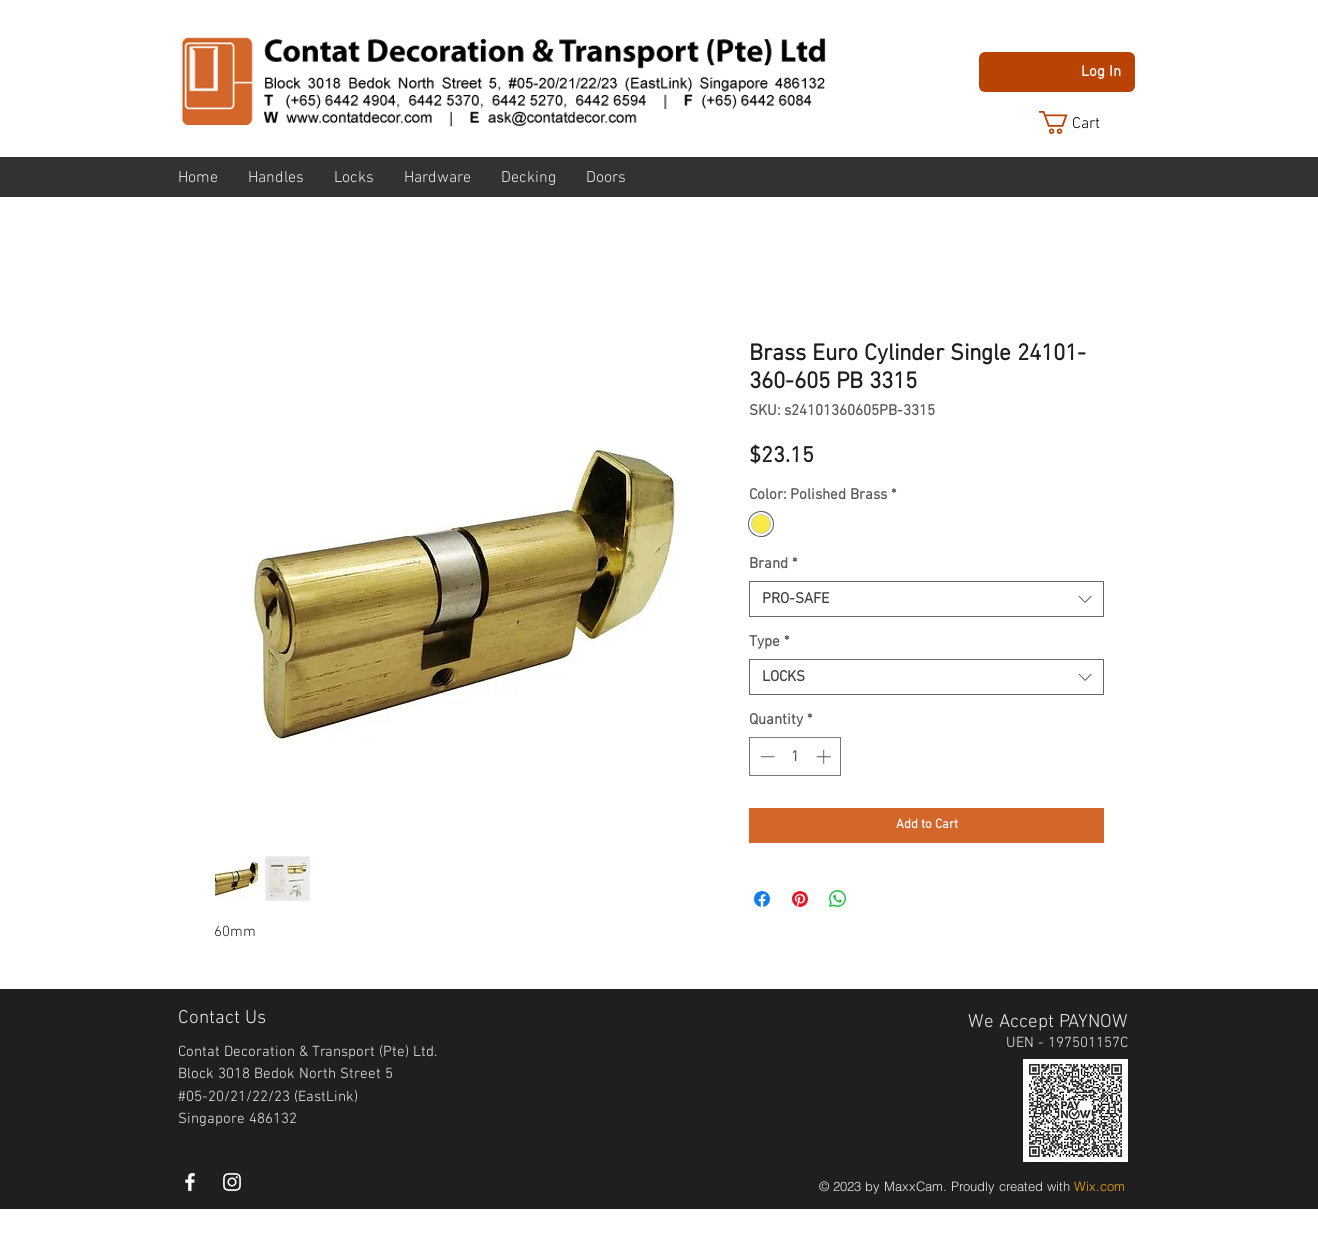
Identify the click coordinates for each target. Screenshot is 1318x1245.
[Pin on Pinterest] (800, 899)
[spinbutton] (795, 756)
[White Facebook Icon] (190, 1182)
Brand (773, 564)
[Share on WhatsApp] (838, 899)
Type (769, 642)
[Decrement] (765, 756)
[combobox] (926, 599)
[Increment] (825, 756)
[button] (1085, 122)
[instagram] (232, 1182)
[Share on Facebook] (762, 899)
